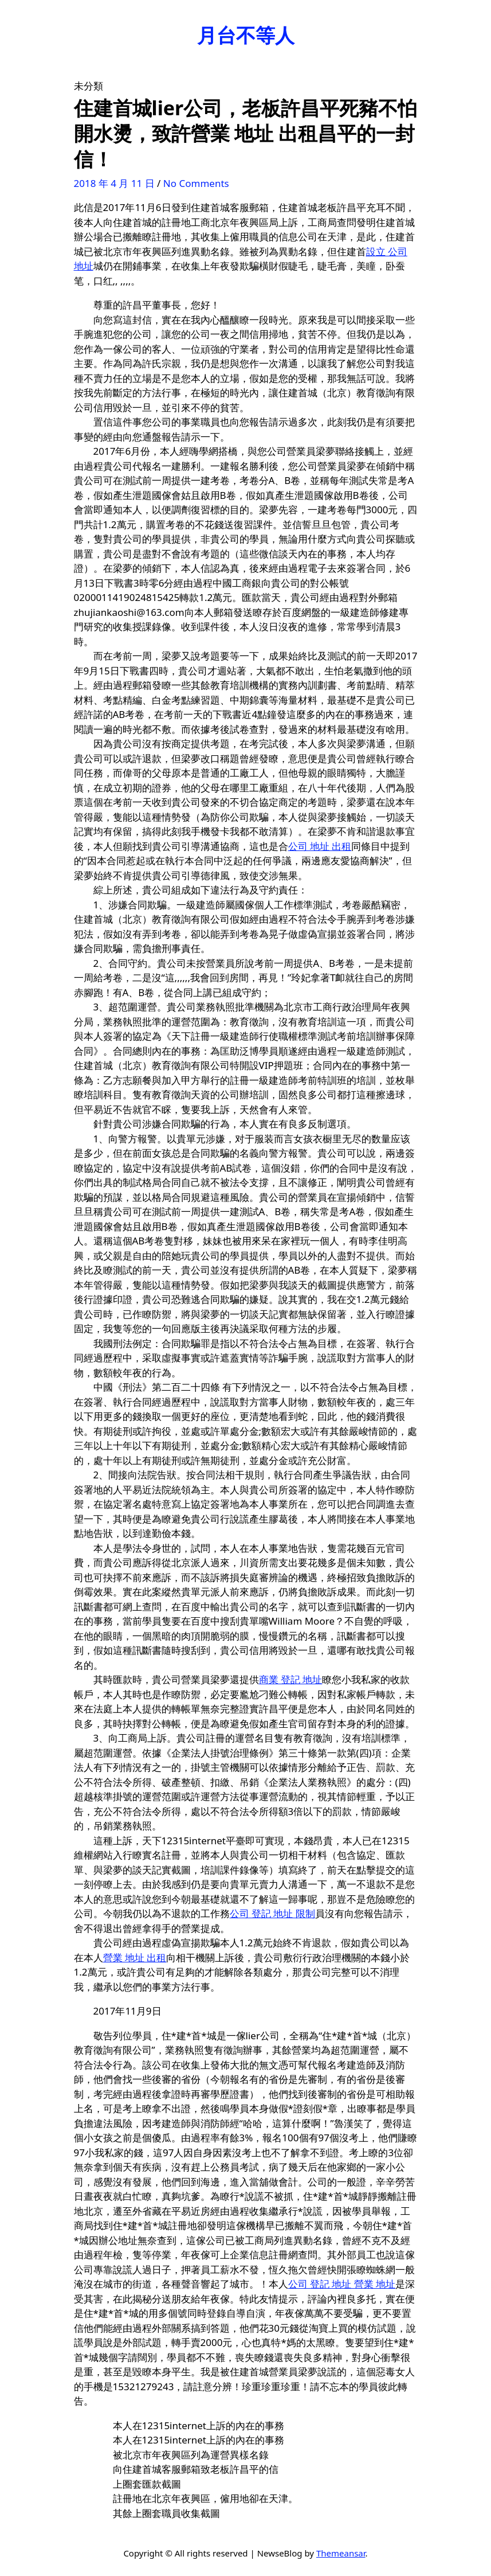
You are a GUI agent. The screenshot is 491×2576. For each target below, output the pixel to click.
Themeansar (341, 2553)
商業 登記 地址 (291, 1679)
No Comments (196, 183)
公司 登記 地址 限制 (272, 1913)
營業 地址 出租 (135, 1957)
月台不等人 (245, 35)
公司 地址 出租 (320, 846)
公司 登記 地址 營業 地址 (342, 2283)
